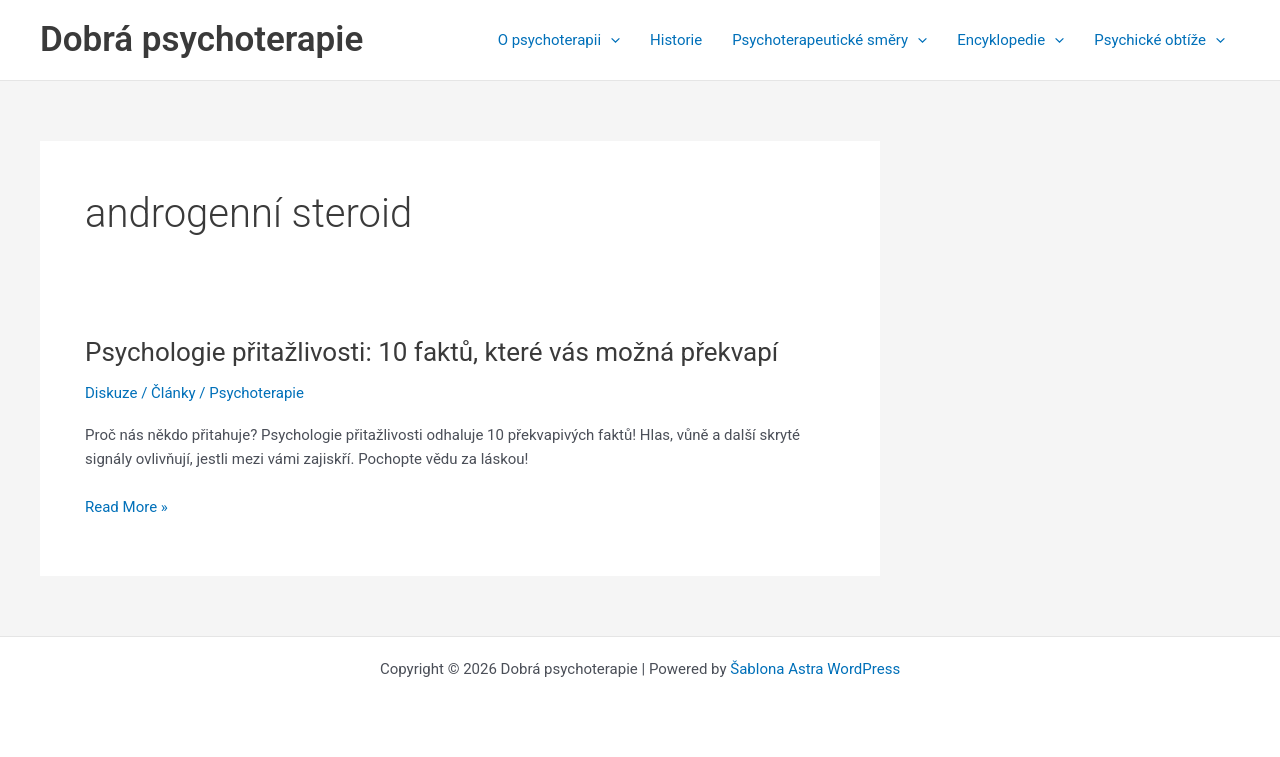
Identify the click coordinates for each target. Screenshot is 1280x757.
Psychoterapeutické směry (829, 40)
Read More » (126, 507)
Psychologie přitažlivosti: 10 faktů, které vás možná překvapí (431, 352)
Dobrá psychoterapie (201, 39)
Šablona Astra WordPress (815, 669)
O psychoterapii (559, 40)
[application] (610, 40)
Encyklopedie (1010, 40)
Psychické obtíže (1159, 40)
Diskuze (111, 393)
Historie (676, 40)
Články (173, 393)
